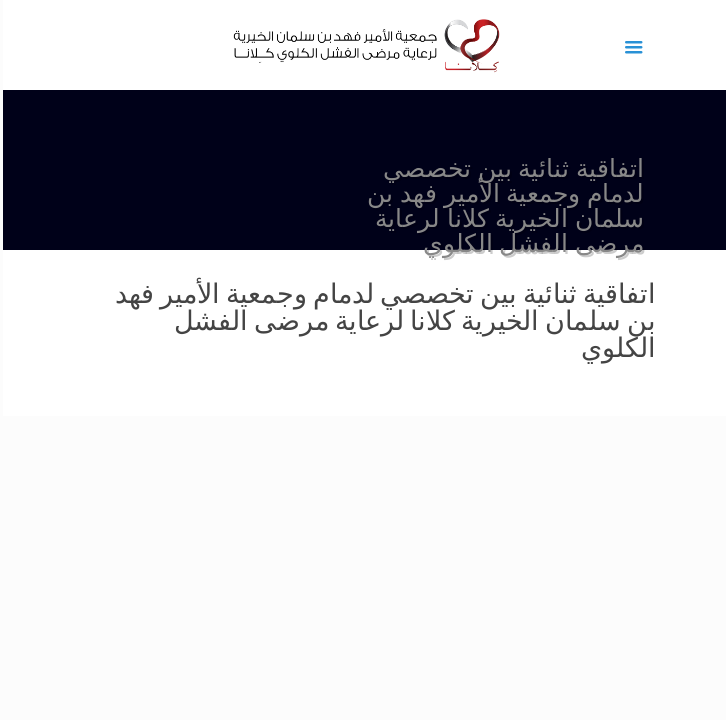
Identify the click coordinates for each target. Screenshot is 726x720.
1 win (724, 0)
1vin (721, 0)
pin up (719, 0)
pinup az (714, 0)
